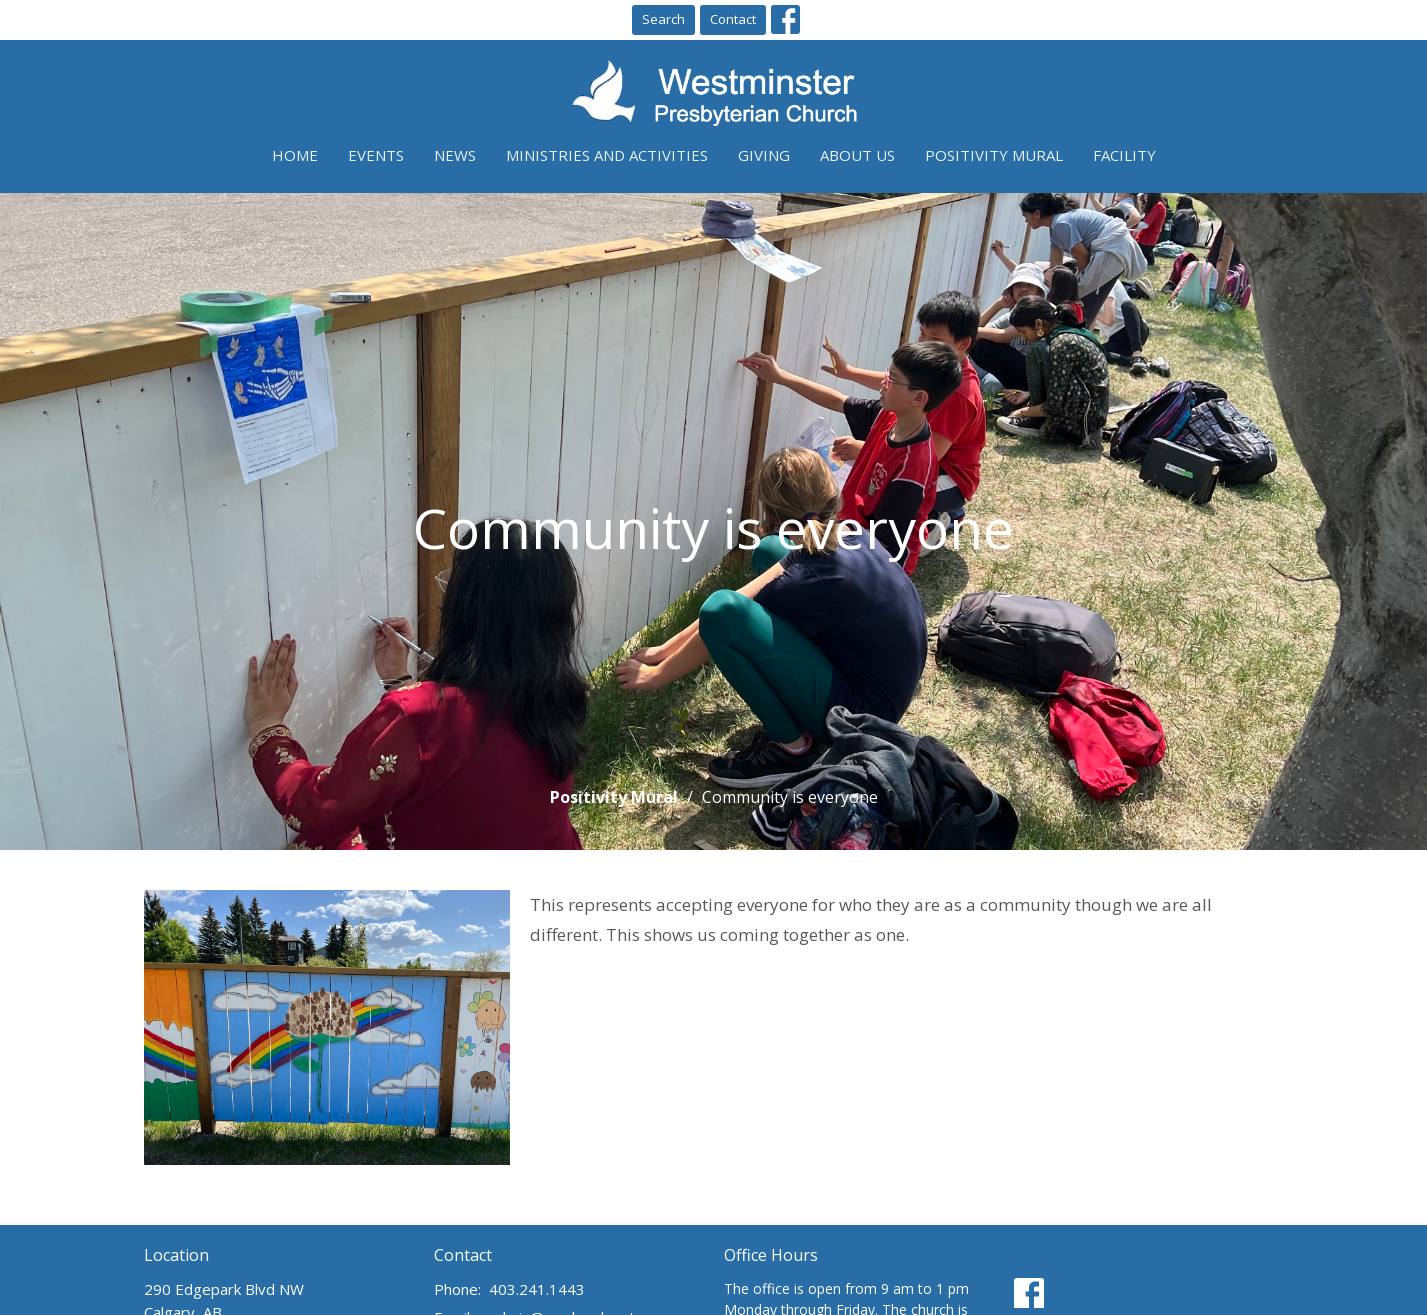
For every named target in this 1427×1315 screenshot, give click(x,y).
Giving (764, 155)
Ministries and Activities (607, 155)
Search (663, 19)
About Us (857, 155)
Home (295, 155)
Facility (1124, 155)
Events (376, 155)
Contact (733, 19)
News (455, 155)
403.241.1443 (537, 1289)
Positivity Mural (994, 155)
